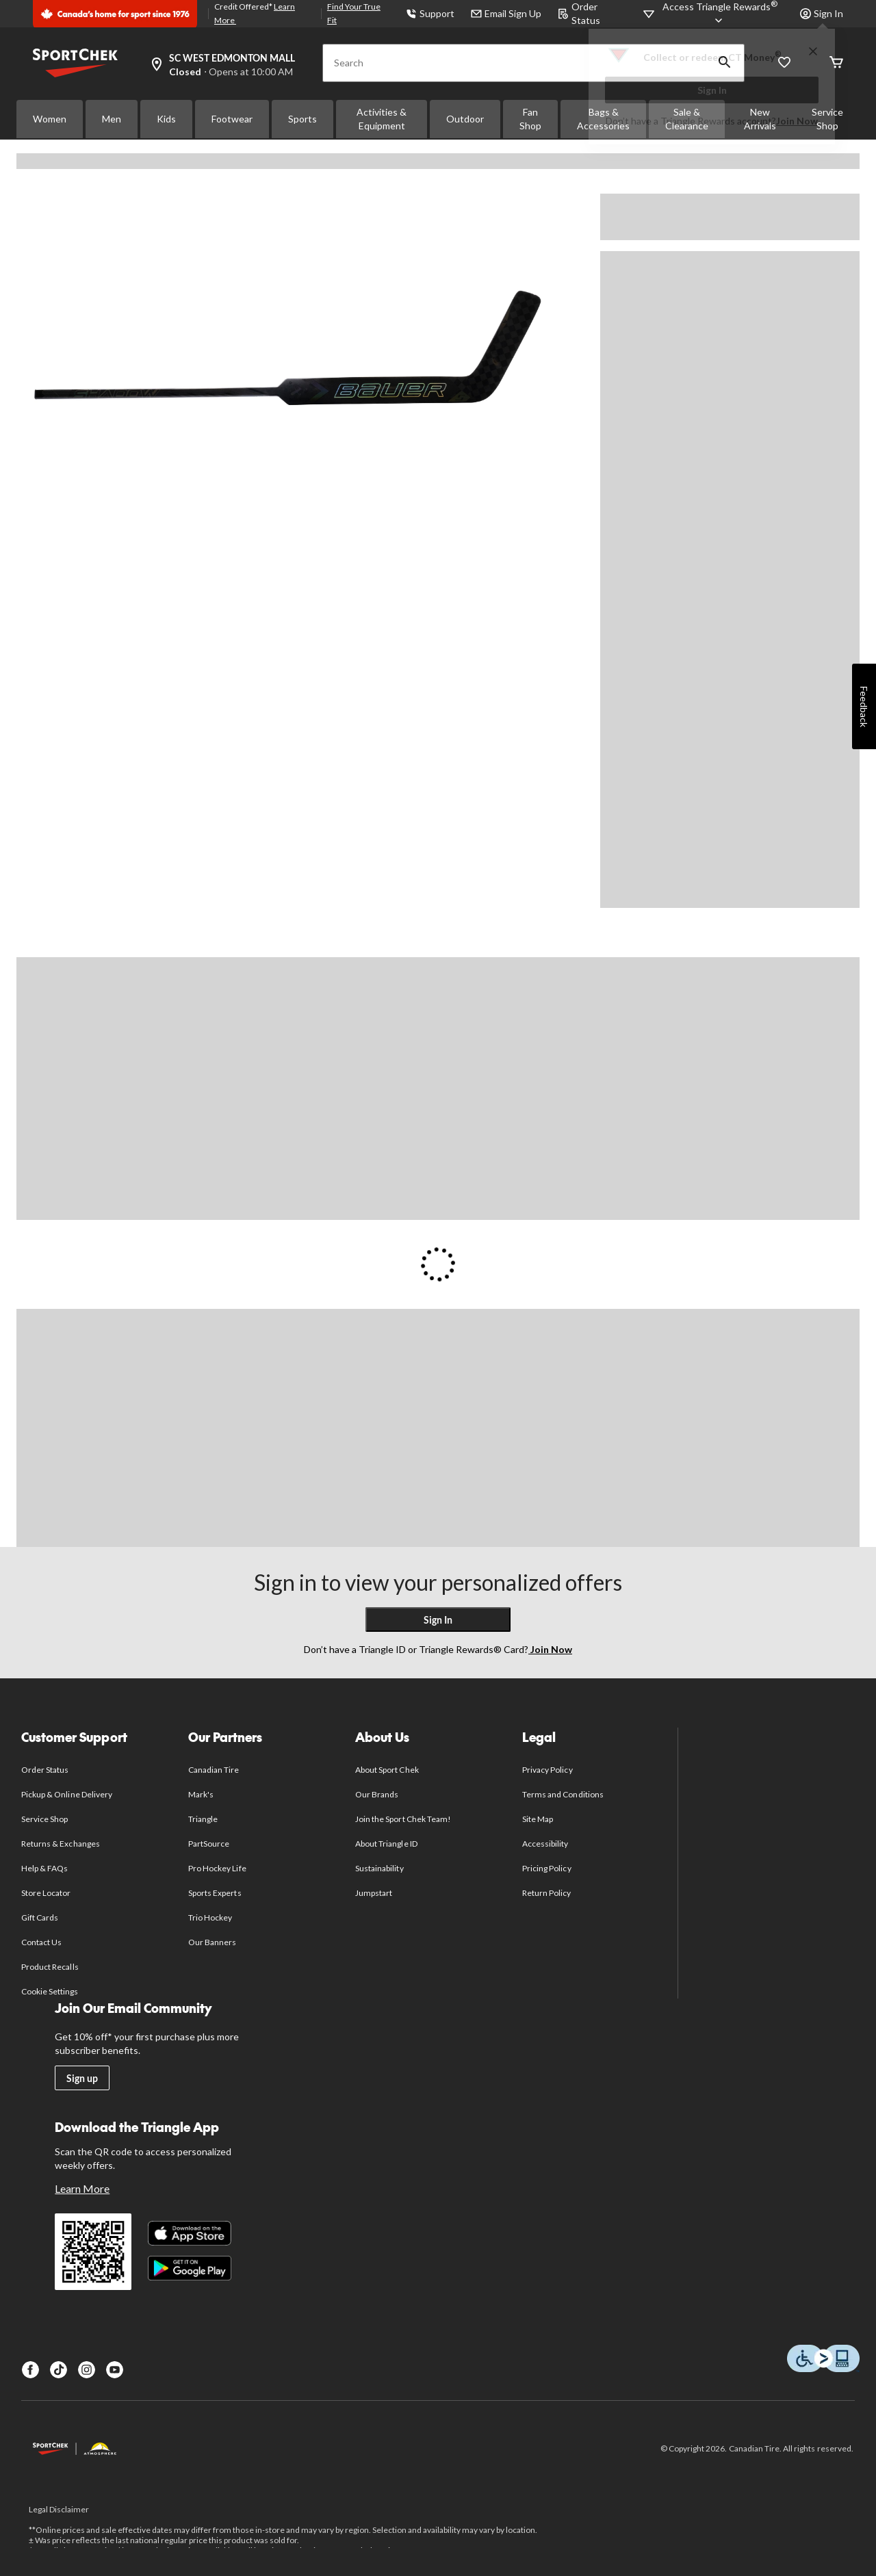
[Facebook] (30, 2369)
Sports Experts (215, 1893)
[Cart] (836, 63)
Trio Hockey (210, 1917)
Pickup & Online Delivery (66, 1794)
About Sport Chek (387, 1770)
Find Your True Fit (354, 13)
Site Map (537, 1819)
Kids (166, 119)
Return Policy (546, 1893)
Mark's (201, 1794)
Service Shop (44, 1819)
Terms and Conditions (563, 1794)
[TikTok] (58, 2369)
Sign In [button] (821, 13)
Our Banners (212, 1942)
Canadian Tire (214, 1770)
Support (430, 13)
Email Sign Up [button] (506, 13)
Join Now (797, 121)
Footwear (232, 119)
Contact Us (41, 1942)
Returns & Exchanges (60, 1843)
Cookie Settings (49, 1991)
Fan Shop (530, 118)
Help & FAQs (44, 1868)
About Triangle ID (386, 1843)
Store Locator (46, 1893)
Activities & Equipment (382, 118)
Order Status (44, 1770)
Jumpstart (373, 1893)
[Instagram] (86, 2369)
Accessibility (545, 1843)
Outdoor (465, 119)
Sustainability (379, 1868)
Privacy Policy (547, 1770)
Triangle (203, 1819)
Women (49, 119)
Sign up (82, 2078)
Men (111, 119)
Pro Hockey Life (217, 1868)
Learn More (82, 2188)
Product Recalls (50, 1967)
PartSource (208, 1843)
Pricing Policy (546, 1868)
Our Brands (376, 1794)
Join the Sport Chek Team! (403, 1819)
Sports (302, 119)
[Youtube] (114, 2369)
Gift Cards (39, 1917)
